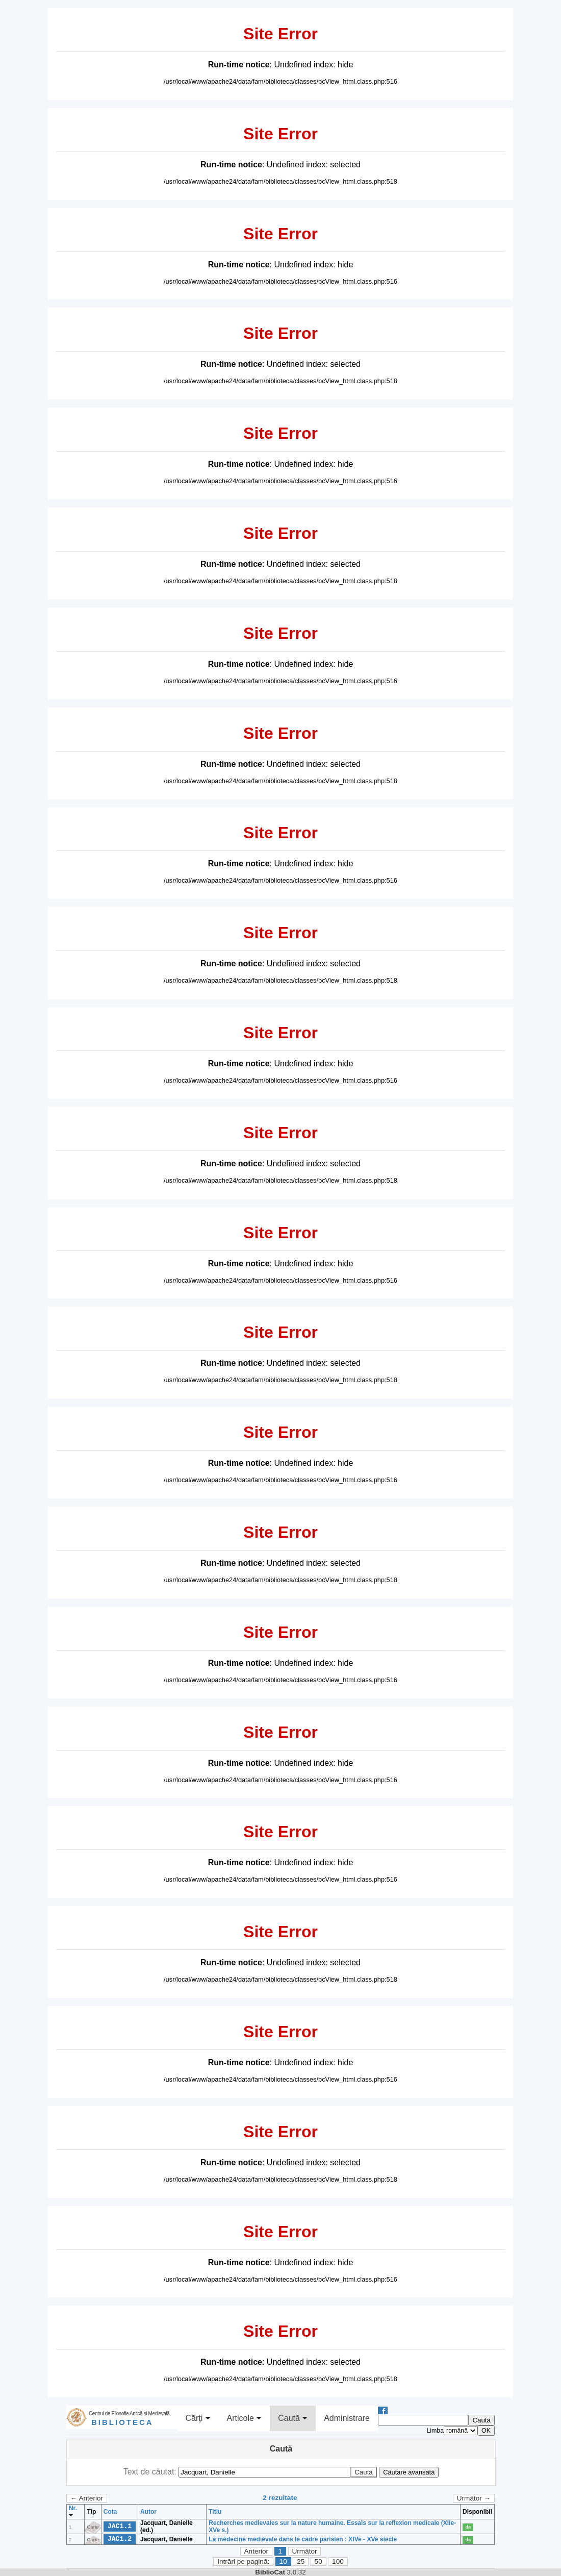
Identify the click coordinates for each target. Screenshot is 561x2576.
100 (338, 2561)
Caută (293, 2418)
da (468, 2527)
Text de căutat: (151, 2471)
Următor (304, 2551)
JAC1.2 (120, 2538)
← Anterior (86, 2498)
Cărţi (198, 2418)
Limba (435, 2430)
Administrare (347, 2418)
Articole (244, 2418)
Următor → (474, 2498)
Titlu (215, 2511)
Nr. (73, 2512)
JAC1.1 (120, 2526)
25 (300, 2561)
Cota (110, 2511)
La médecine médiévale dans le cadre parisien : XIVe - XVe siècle (303, 2539)
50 (318, 2561)
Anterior (256, 2551)
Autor (148, 2511)
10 (283, 2561)
